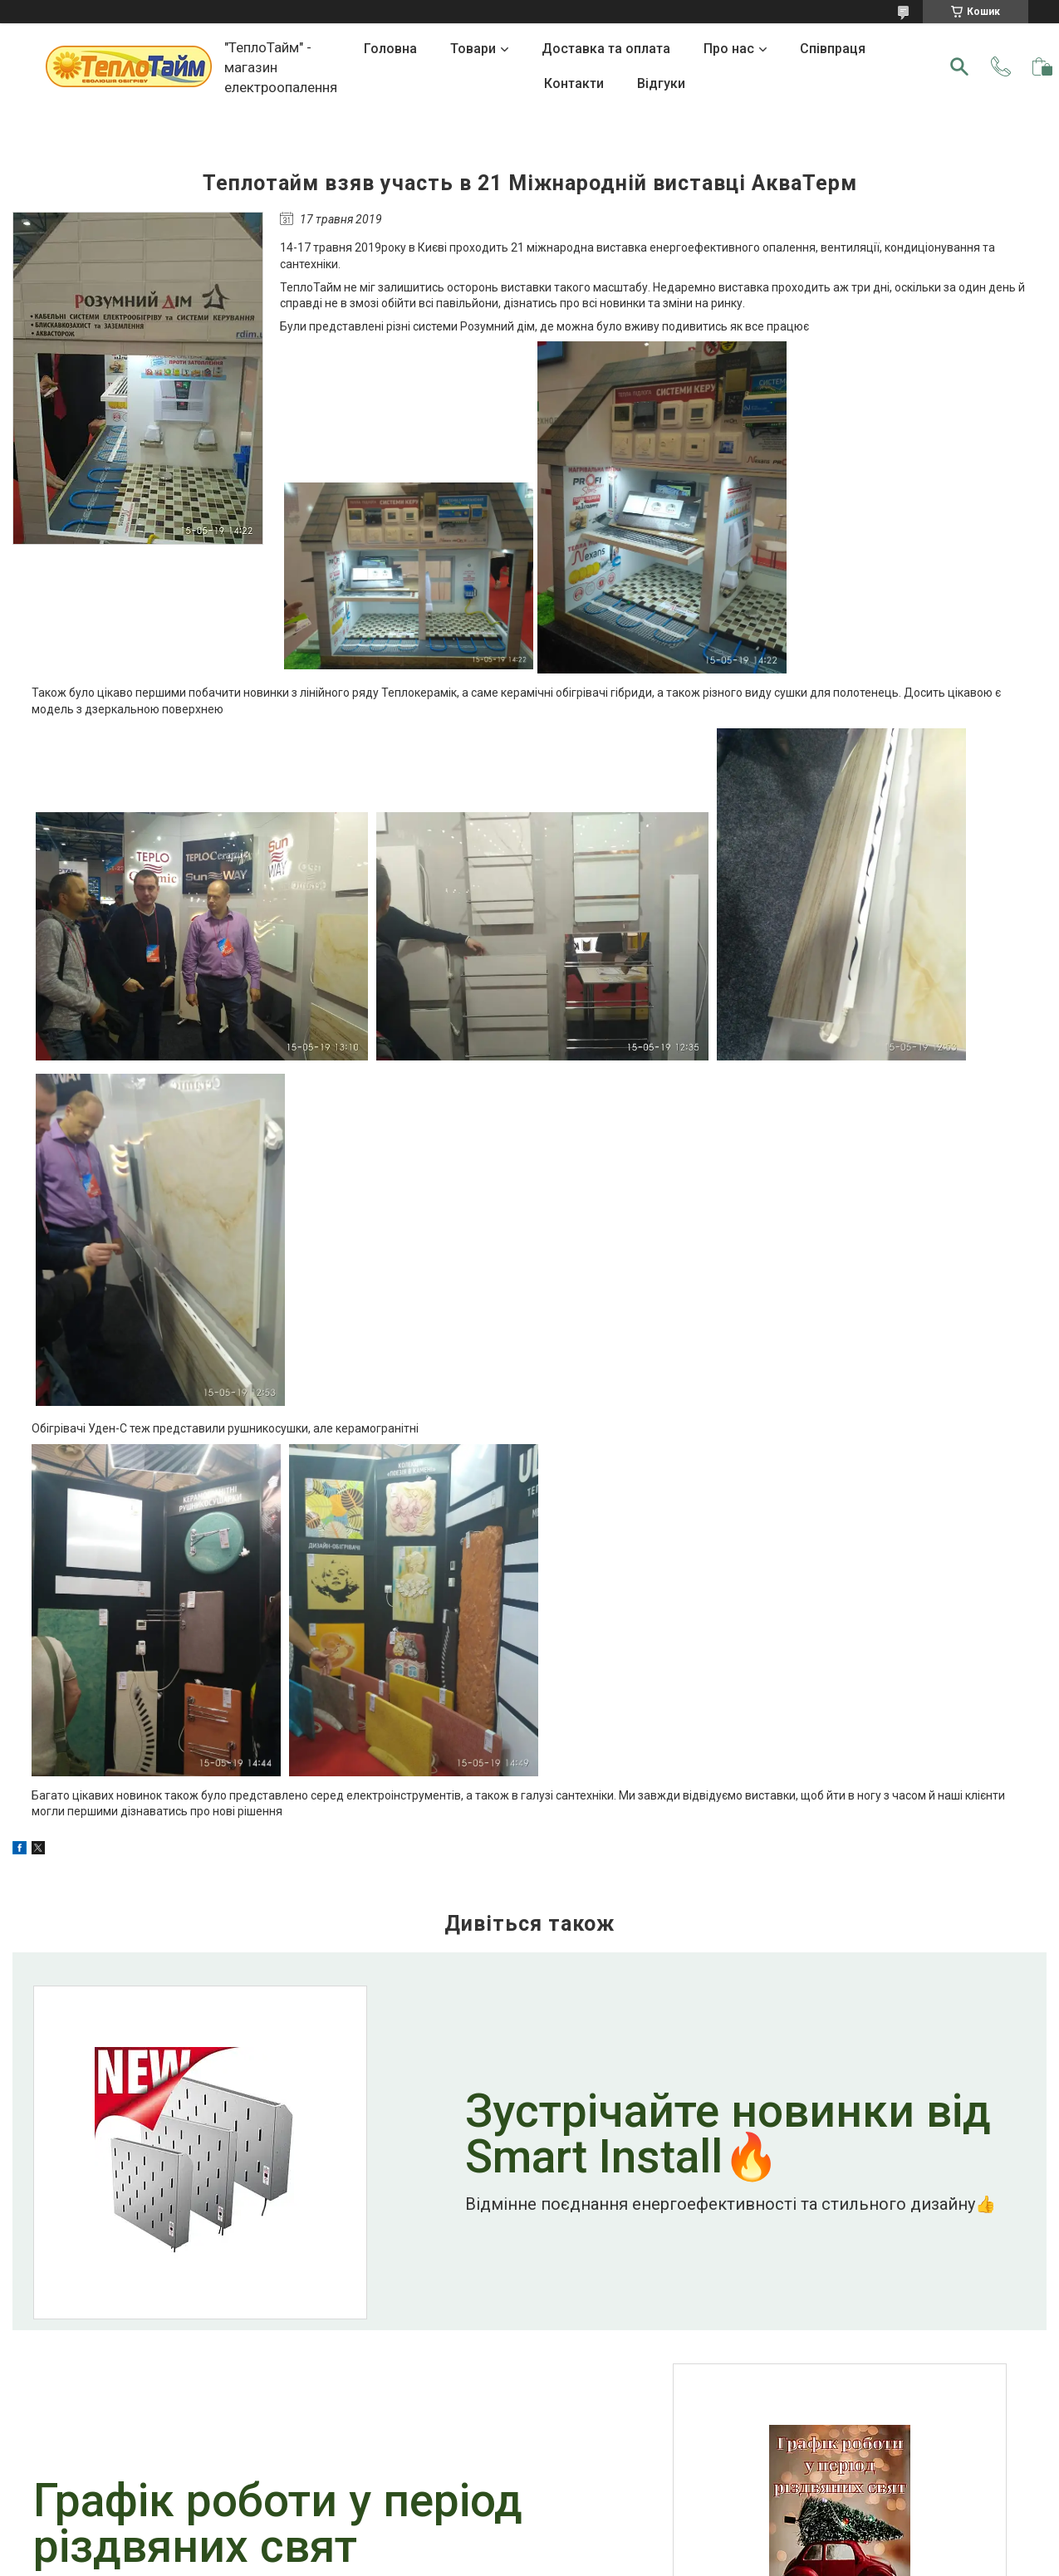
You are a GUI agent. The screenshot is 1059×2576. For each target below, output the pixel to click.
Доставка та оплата (606, 48)
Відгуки (661, 83)
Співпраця (832, 48)
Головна (390, 48)
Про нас (729, 48)
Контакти (574, 83)
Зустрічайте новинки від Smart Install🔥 (728, 2136)
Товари (473, 48)
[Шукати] (959, 66)
